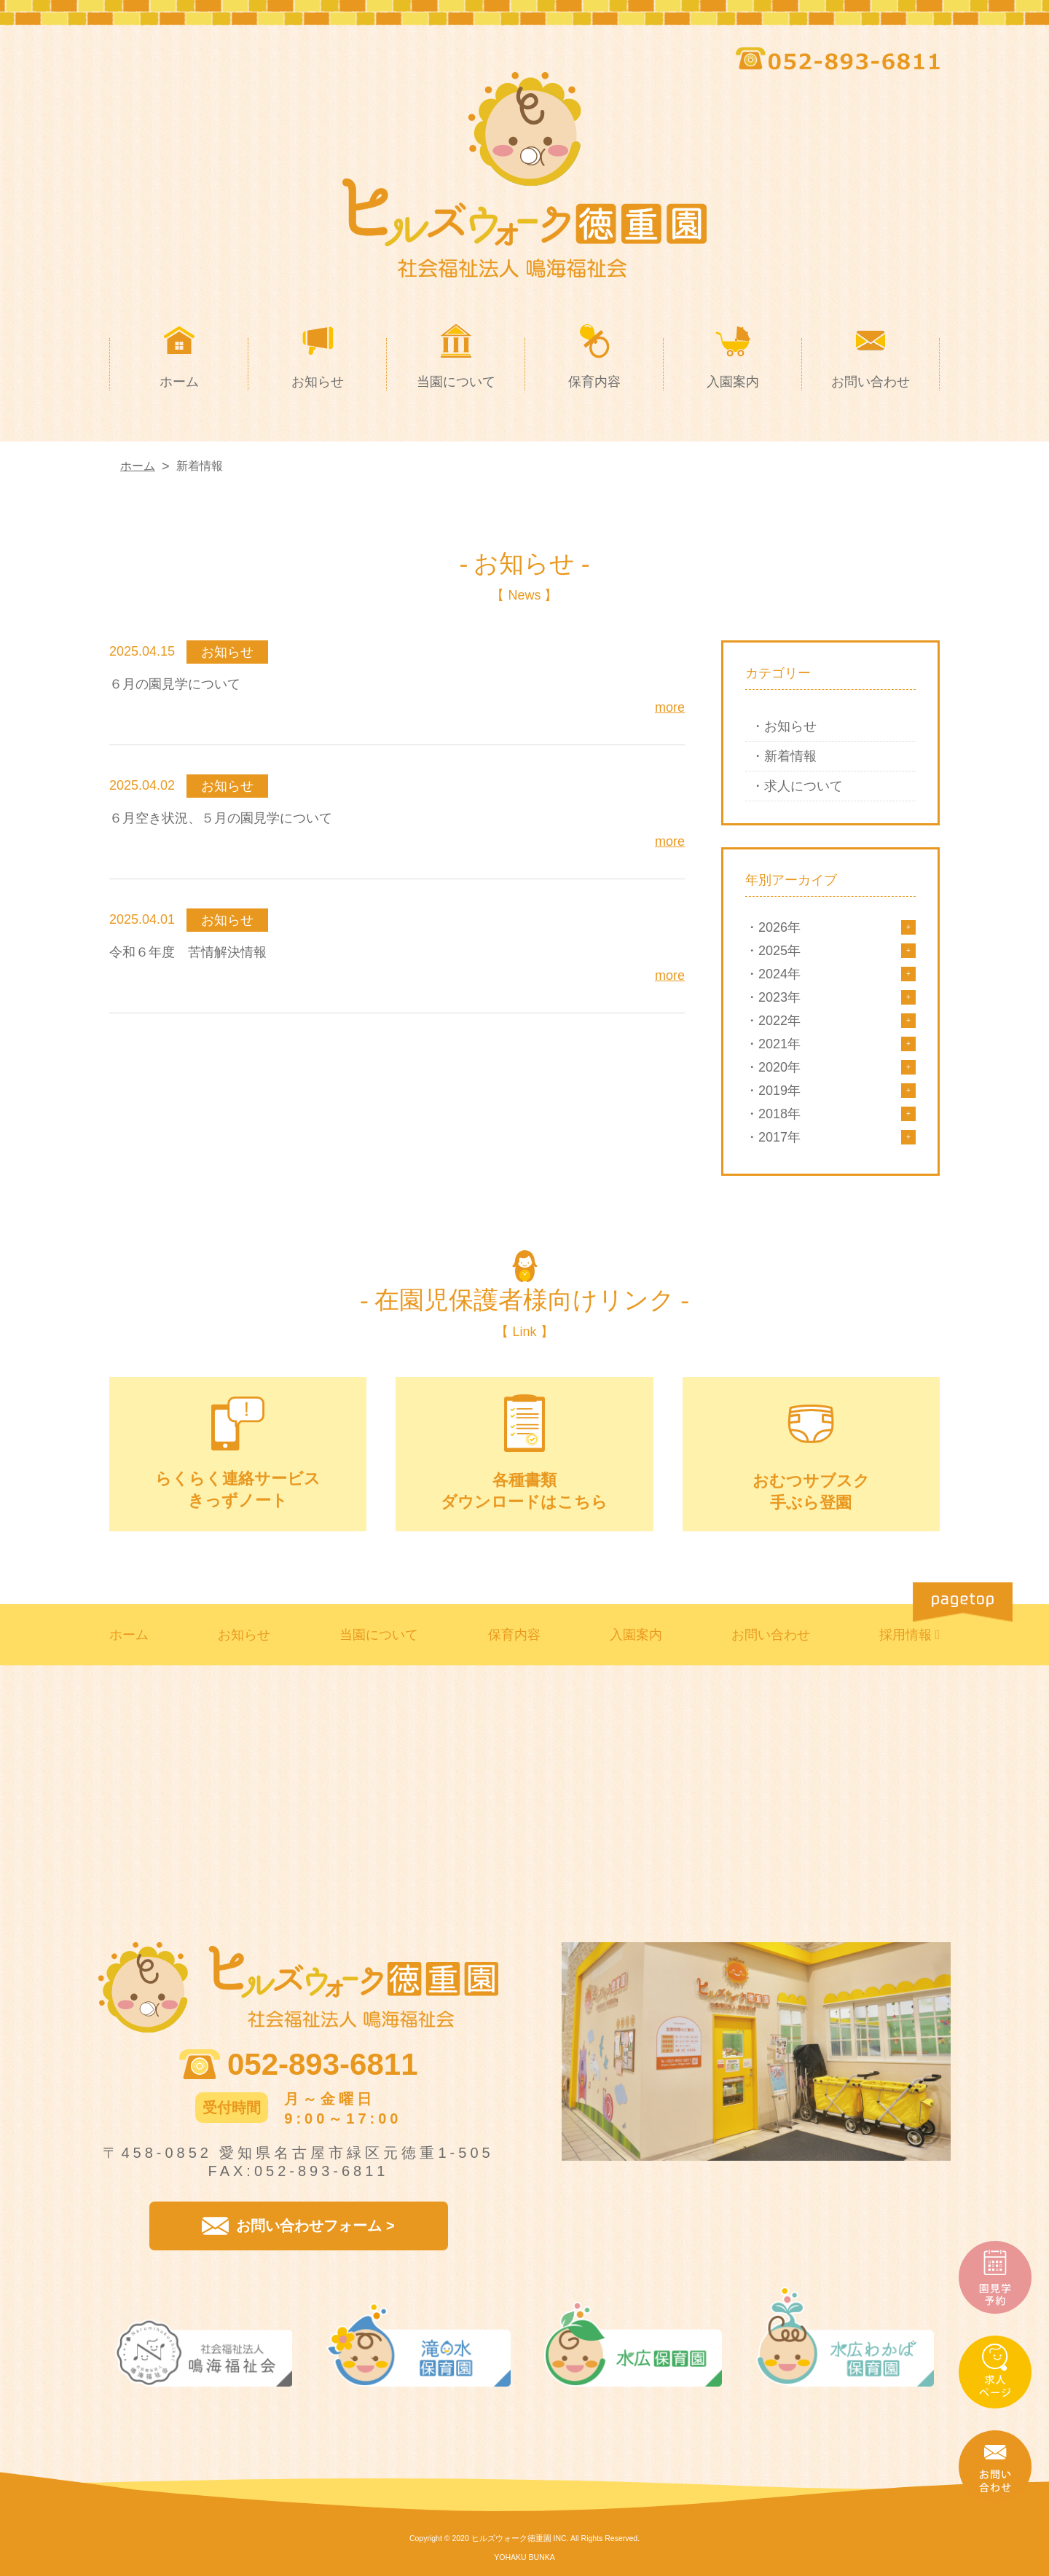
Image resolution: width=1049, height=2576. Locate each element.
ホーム (129, 1634)
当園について (378, 1634)
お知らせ (790, 726)
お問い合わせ (770, 1634)
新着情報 (790, 756)
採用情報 (905, 1634)
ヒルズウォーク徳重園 (511, 2538)
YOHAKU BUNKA (524, 2557)
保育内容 (514, 1634)
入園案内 (636, 1634)
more (670, 707)
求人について (803, 786)
